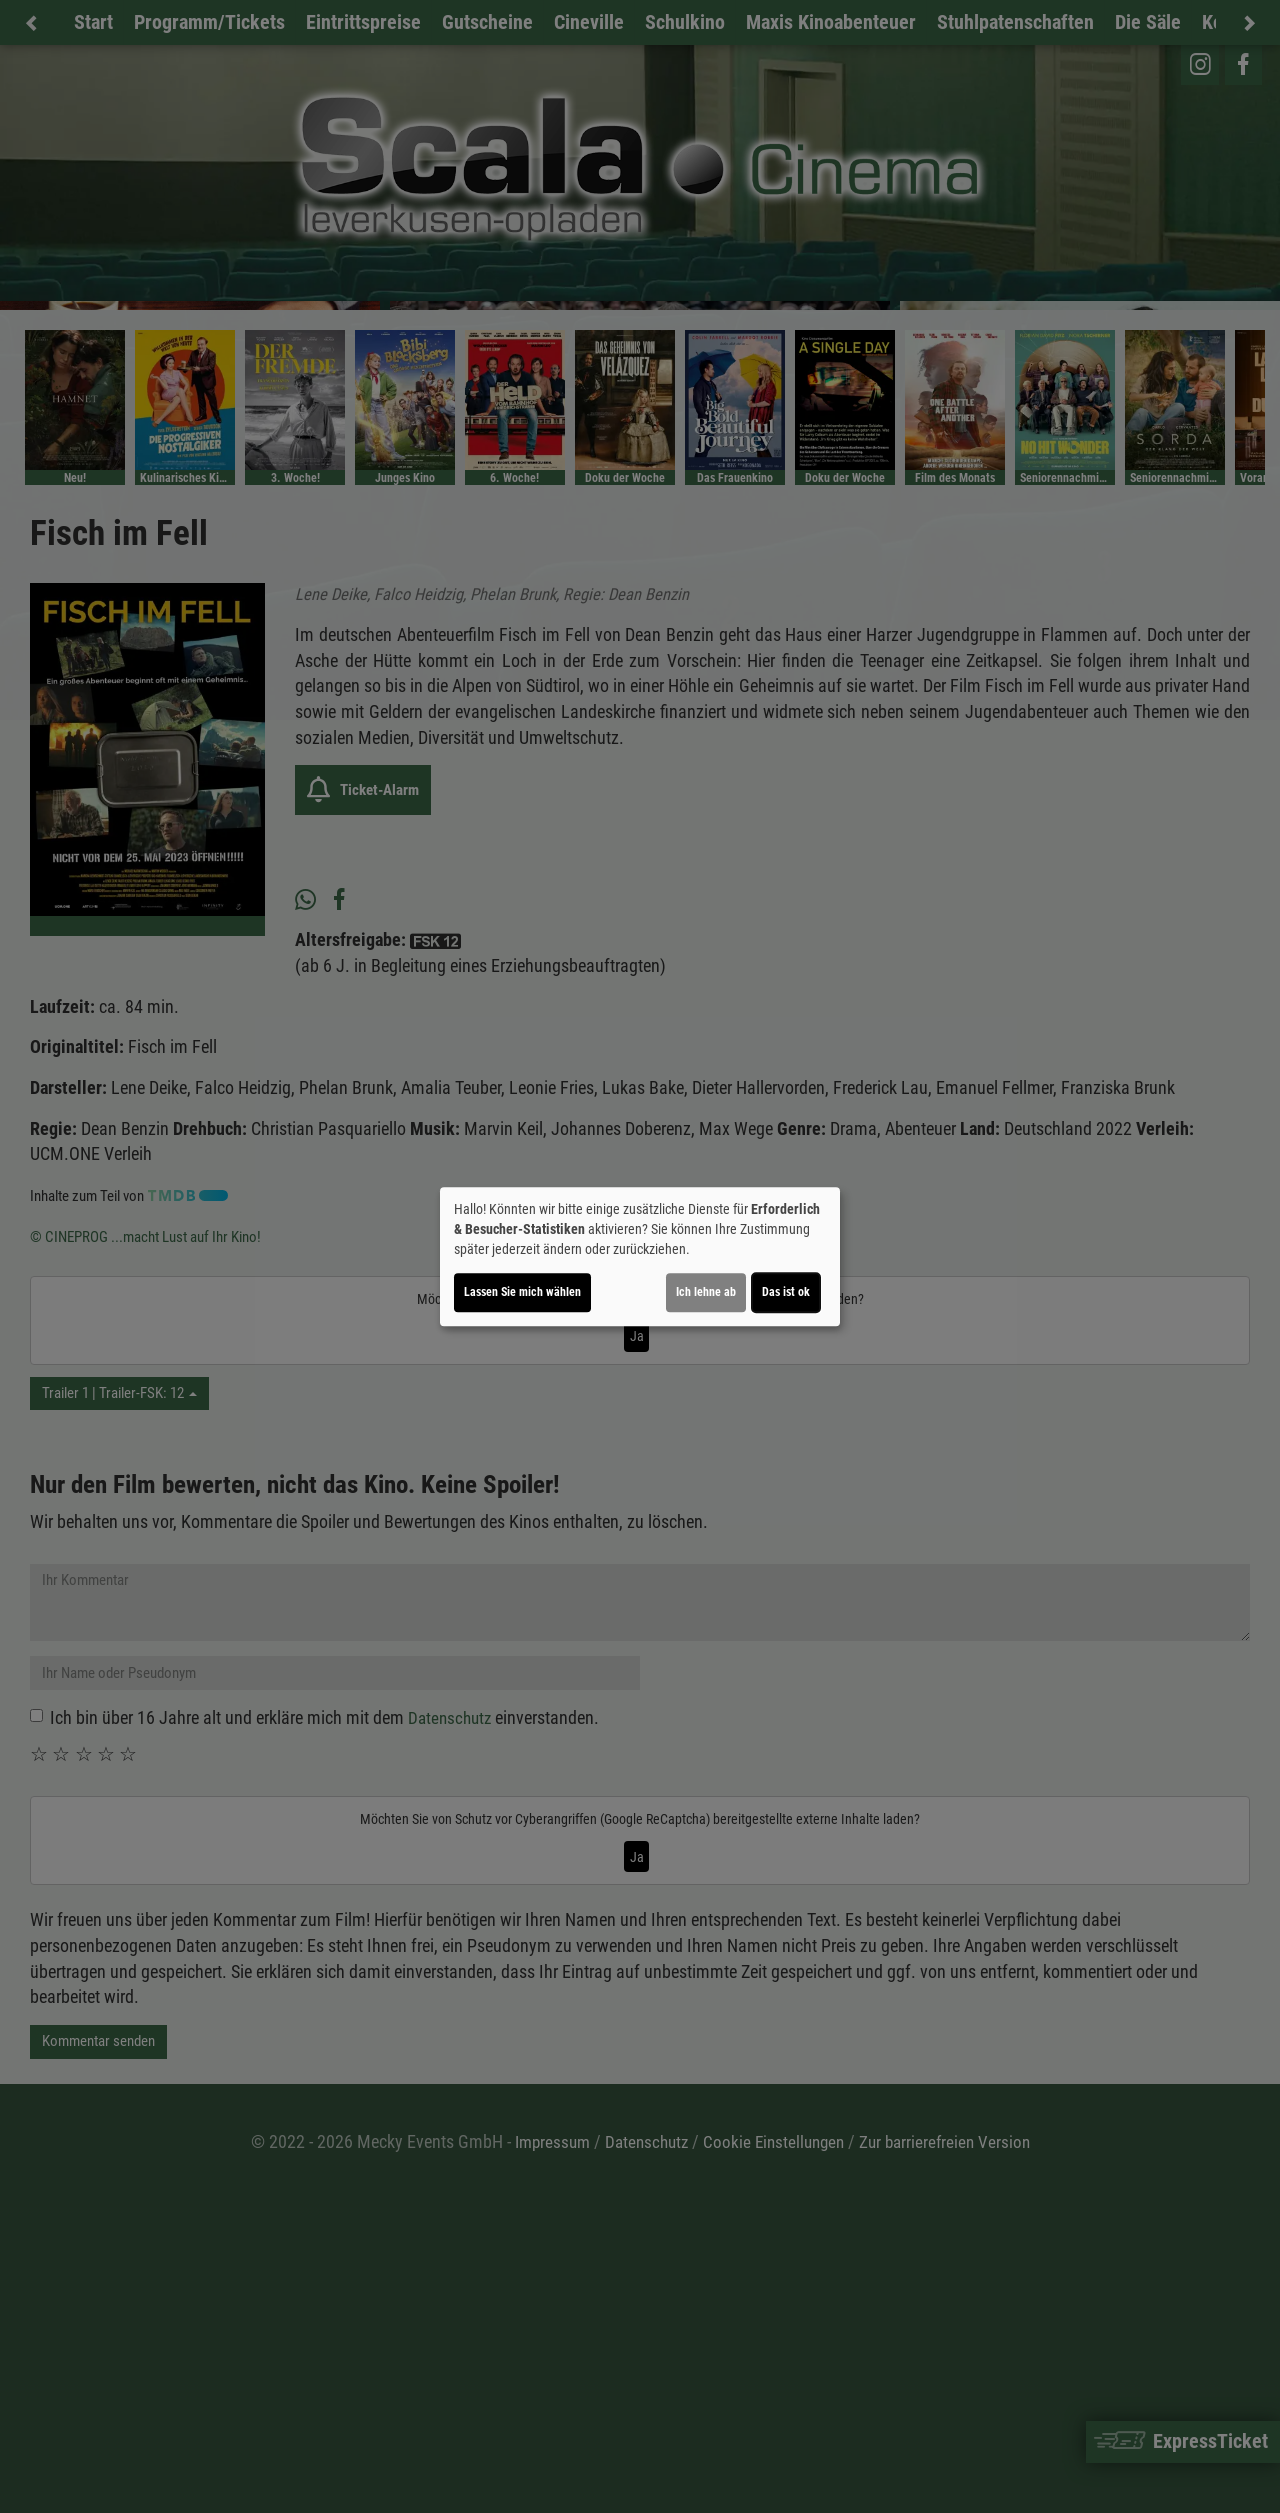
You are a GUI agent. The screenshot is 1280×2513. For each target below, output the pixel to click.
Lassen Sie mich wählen (522, 1292)
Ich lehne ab (706, 1292)
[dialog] (640, 1257)
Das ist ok (786, 1292)
